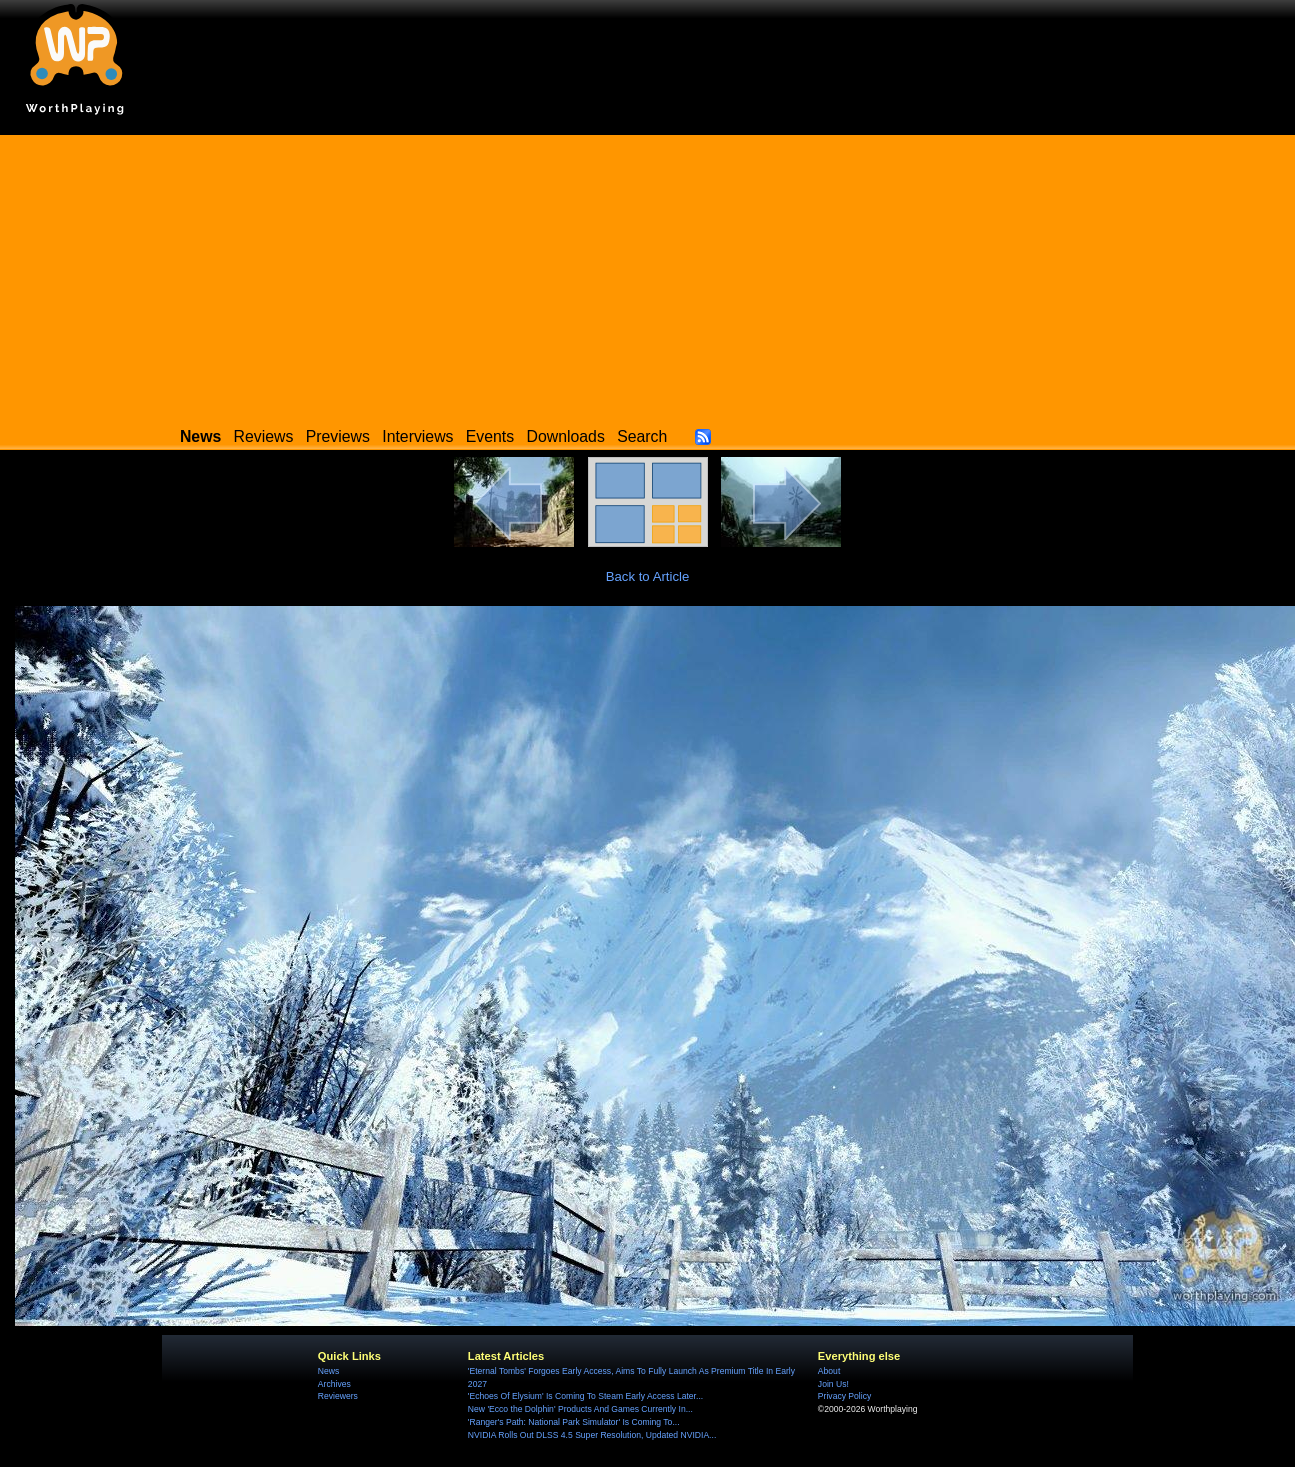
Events (490, 436)
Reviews (264, 436)
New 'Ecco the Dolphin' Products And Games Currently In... (580, 1409)
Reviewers (338, 1396)
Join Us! (833, 1384)
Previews (338, 436)
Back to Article (648, 576)
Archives (334, 1384)
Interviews (417, 436)
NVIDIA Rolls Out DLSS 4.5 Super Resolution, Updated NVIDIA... (592, 1435)
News (328, 1371)
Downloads (566, 436)
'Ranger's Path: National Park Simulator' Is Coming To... (574, 1422)
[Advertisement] (648, 275)
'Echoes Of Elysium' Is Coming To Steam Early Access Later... (585, 1396)
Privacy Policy (844, 1396)
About (829, 1371)
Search (642, 436)
